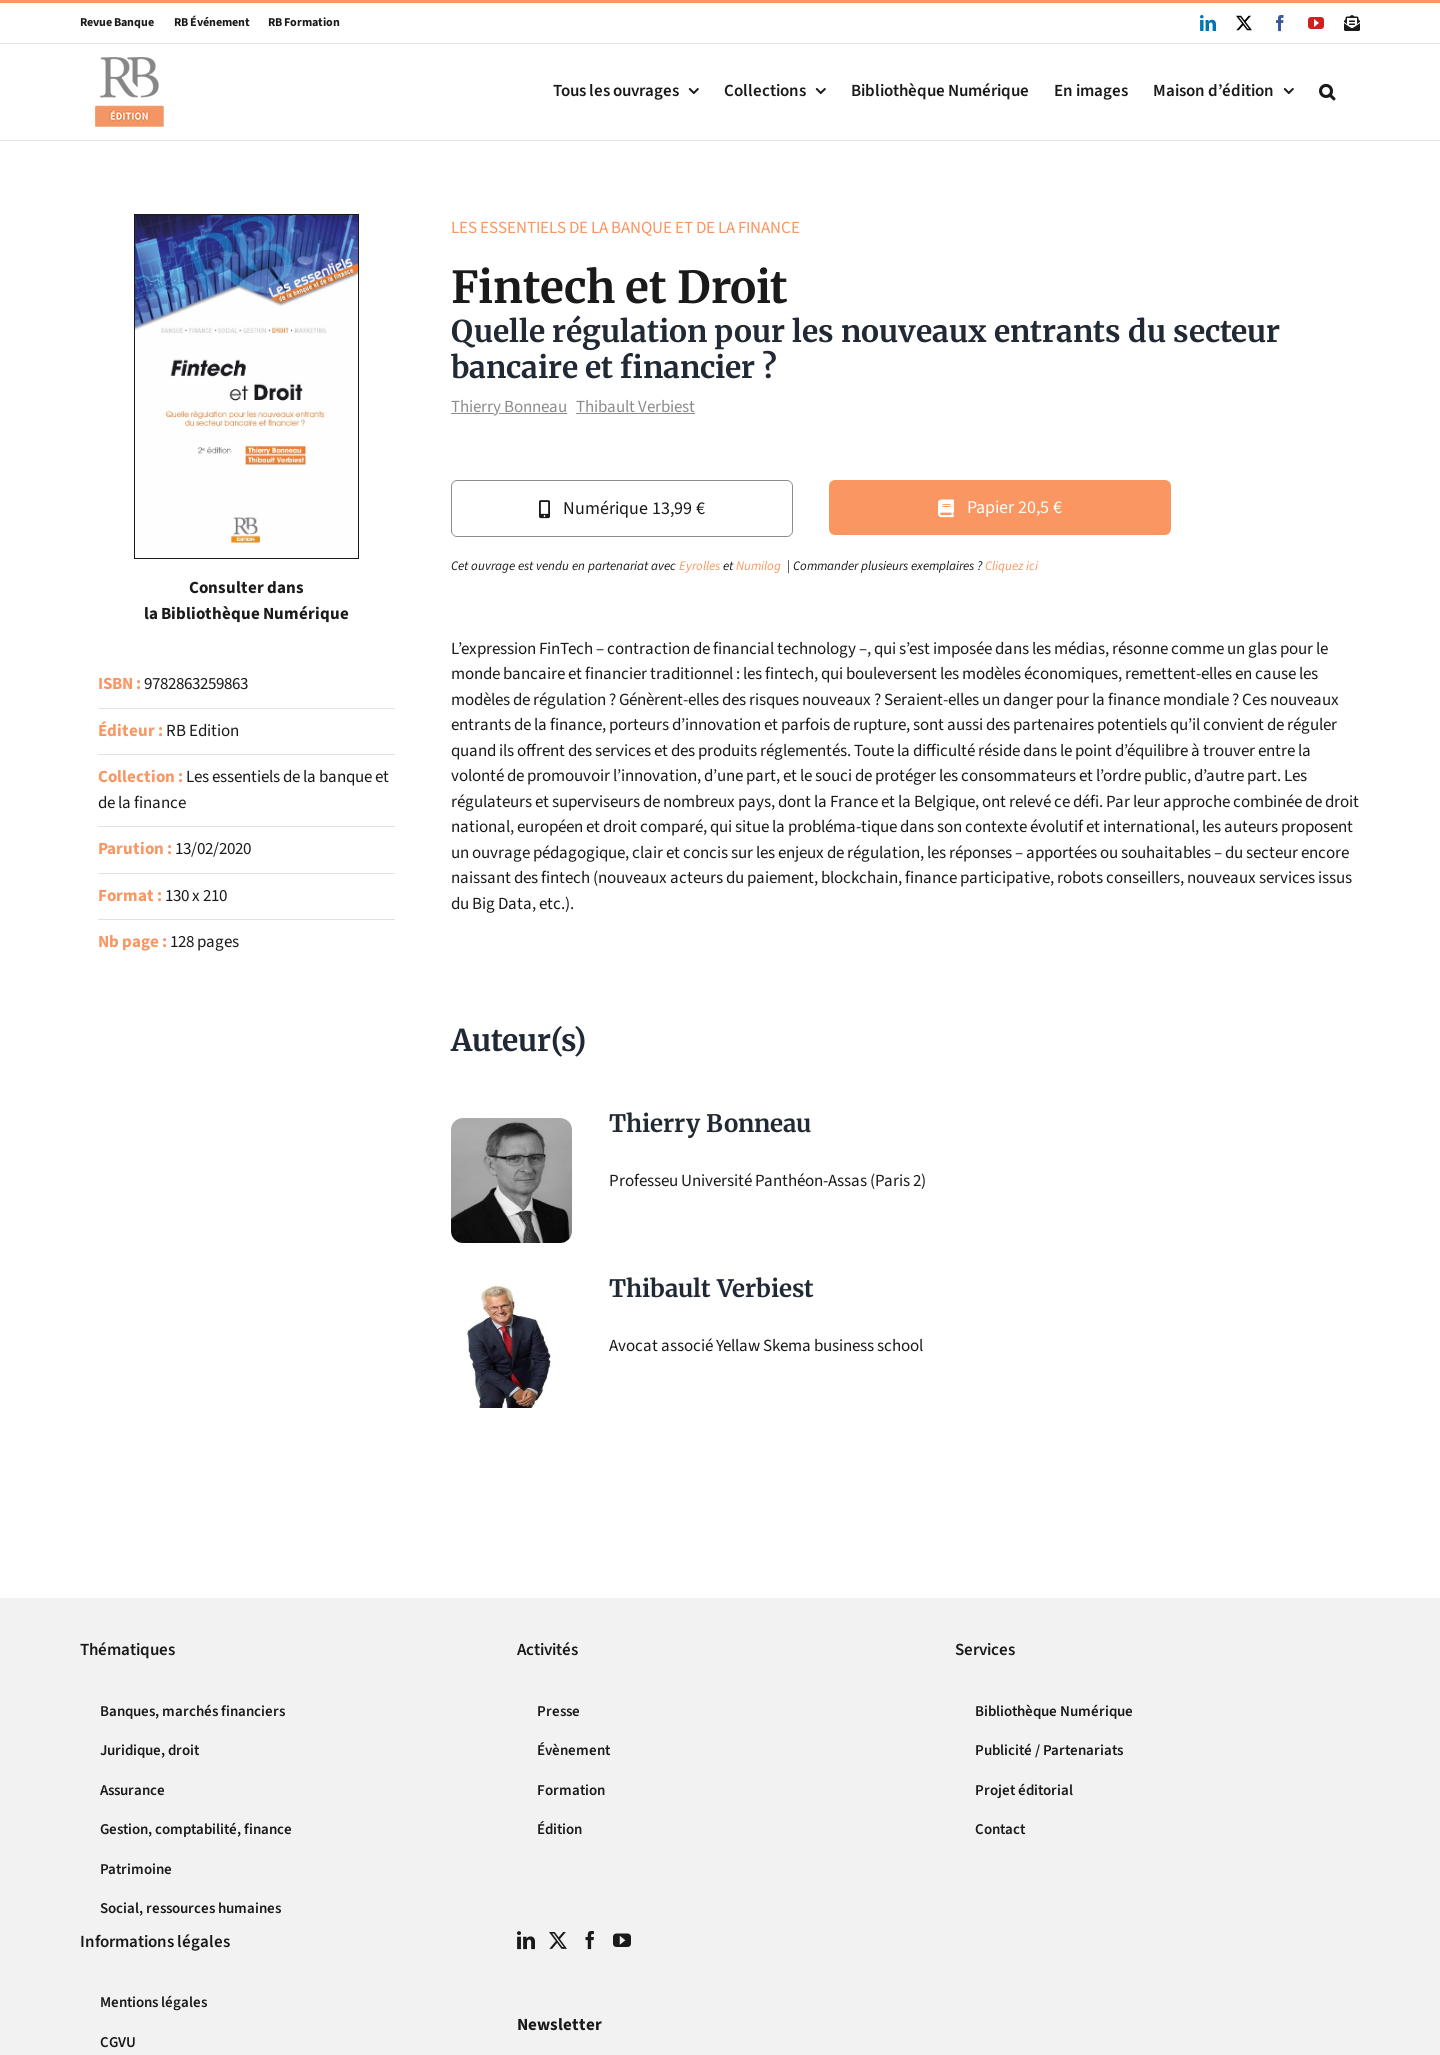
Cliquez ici (1011, 566)
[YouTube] (622, 1940)
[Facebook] (590, 1940)
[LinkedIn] (526, 1940)
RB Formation (295, 22)
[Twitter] (558, 1940)
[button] (1327, 91)
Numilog (758, 566)
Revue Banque (117, 22)
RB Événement (202, 22)
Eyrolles (699, 566)
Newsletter (559, 2025)
